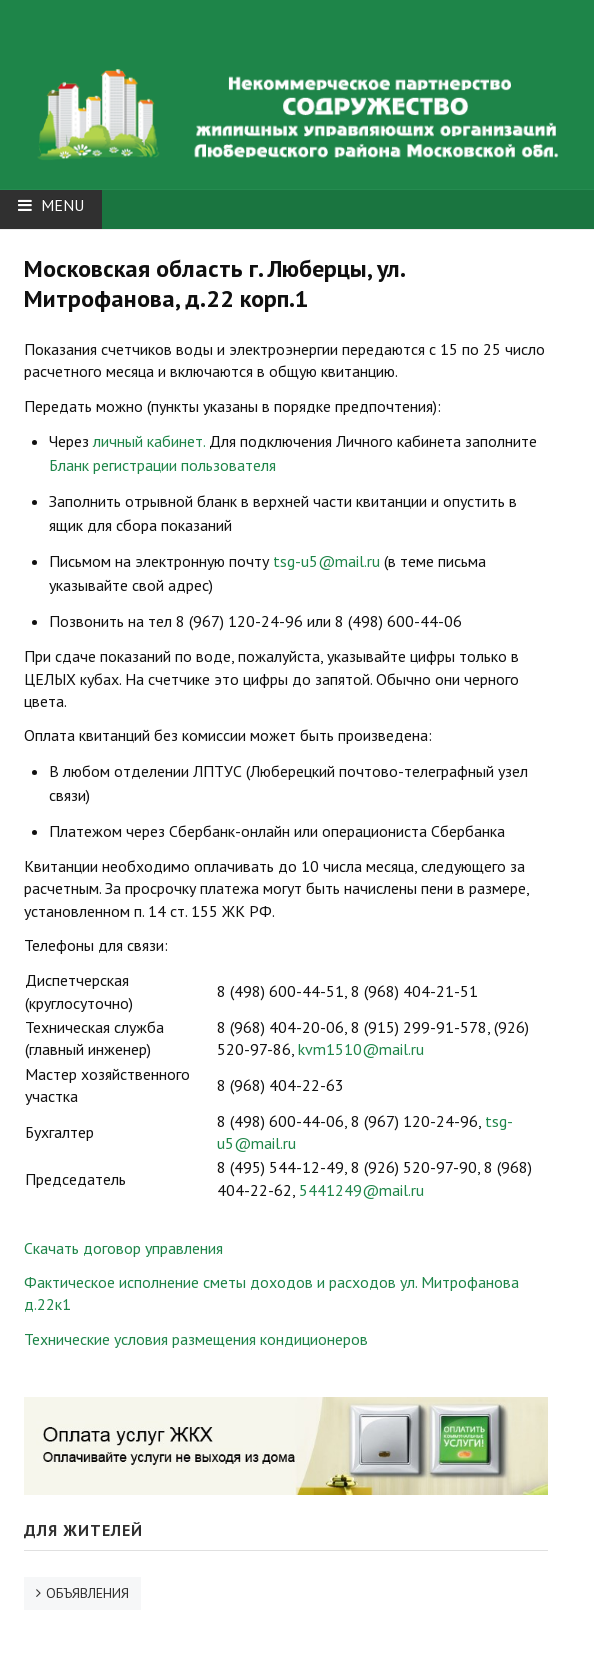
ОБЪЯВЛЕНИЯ (87, 1593)
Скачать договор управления (123, 1248)
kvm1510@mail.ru (361, 1049)
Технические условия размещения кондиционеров (196, 1339)
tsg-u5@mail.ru (326, 561)
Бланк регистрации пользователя (162, 465)
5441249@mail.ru (361, 1190)
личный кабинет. (149, 441)
